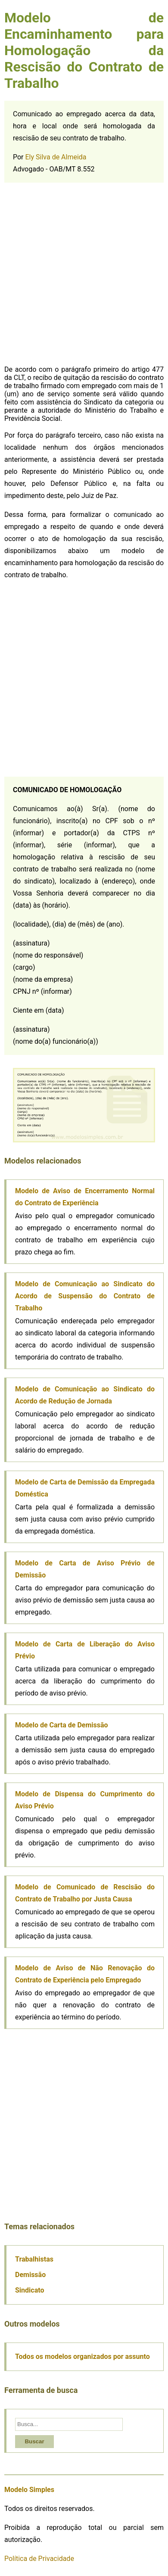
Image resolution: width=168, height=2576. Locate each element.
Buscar (34, 2441)
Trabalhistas (34, 2259)
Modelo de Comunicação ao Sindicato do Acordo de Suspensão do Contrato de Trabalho (85, 1296)
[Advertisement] (84, 275)
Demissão (30, 2275)
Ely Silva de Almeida (56, 157)
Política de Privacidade (39, 2558)
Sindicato (29, 2290)
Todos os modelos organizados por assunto (82, 2356)
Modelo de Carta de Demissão (61, 1725)
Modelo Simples (29, 2490)
